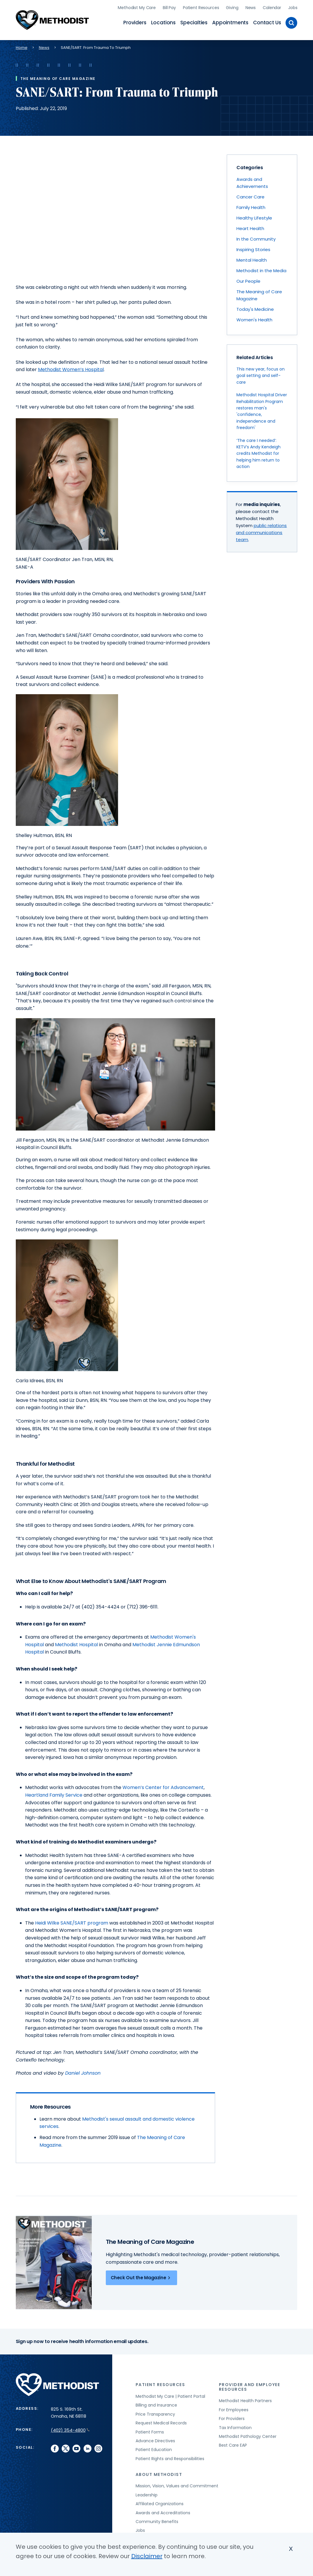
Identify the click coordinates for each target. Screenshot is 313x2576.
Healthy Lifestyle (254, 217)
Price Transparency (155, 2413)
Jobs (292, 7)
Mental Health (251, 259)
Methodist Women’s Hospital (71, 369)
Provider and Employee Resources (249, 2386)
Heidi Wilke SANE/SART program (71, 1922)
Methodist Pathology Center (247, 2435)
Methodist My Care (137, 7)
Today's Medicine (255, 308)
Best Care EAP (233, 2445)
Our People (248, 280)
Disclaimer (146, 2556)
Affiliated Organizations (160, 2503)
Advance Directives (155, 2440)
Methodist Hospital (76, 1643)
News (250, 7)
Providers (134, 22)
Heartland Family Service (53, 1794)
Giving (232, 7)
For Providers (232, 2418)
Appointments (230, 22)
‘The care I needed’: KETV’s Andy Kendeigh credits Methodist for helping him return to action (258, 453)
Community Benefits (157, 2521)
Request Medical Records (161, 2422)
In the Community (256, 238)
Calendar (272, 7)
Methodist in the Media (261, 270)
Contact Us (267, 22)
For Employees (233, 2409)
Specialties (193, 22)
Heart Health (250, 227)
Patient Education (154, 2449)
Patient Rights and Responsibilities (170, 2458)
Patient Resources (201, 7)
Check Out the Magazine (141, 2277)
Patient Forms (150, 2431)
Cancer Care (250, 196)
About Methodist (159, 2473)
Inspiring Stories (253, 249)
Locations (163, 22)
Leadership (147, 2494)
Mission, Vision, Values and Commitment (177, 2485)
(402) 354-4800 (70, 2429)
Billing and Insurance (156, 2404)
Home (21, 46)
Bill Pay (169, 7)
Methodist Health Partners (245, 2400)
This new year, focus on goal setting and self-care (260, 374)
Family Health (250, 206)
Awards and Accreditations (163, 2512)
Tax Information (235, 2427)
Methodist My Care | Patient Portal (170, 2395)
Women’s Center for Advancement (163, 1786)
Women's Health (254, 319)
